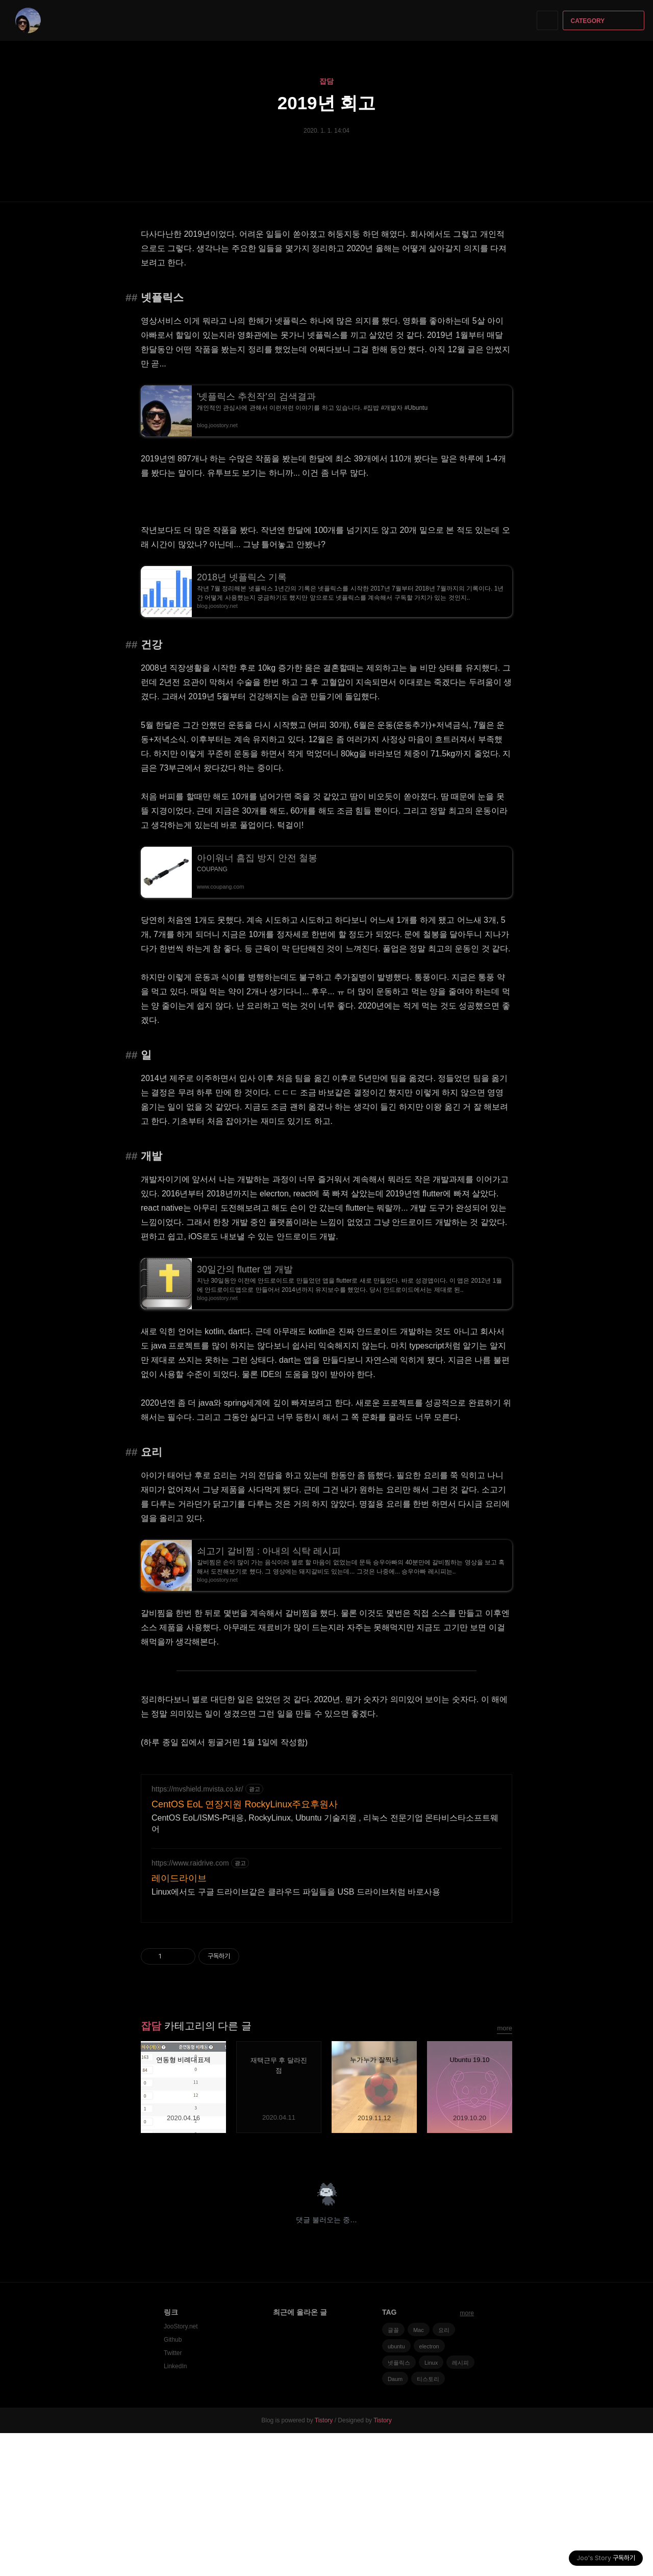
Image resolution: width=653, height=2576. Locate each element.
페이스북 (469, 2294)
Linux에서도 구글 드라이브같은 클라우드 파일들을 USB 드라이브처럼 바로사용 (296, 2034)
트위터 (504, 2294)
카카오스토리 (487, 2294)
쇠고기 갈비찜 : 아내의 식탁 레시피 (269, 1551)
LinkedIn (175, 2509)
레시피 (460, 2506)
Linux (431, 2506)
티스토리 (428, 2522)
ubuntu (396, 2489)
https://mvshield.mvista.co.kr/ (197, 1932)
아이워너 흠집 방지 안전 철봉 (257, 858)
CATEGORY (605, 20)
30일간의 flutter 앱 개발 (245, 1269)
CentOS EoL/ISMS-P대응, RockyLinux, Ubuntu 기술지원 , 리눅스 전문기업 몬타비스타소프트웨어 (325, 1966)
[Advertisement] (326, 1835)
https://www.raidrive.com (190, 2006)
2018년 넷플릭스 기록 (242, 577)
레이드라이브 (179, 2021)
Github (173, 2482)
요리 (443, 2473)
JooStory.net (180, 2469)
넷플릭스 (399, 2506)
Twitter (173, 2495)
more (504, 2171)
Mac (418, 2473)
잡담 (326, 81)
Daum (395, 2522)
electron (429, 2489)
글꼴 (393, 2473)
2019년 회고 (327, 103)
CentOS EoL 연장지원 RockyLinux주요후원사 (245, 1947)
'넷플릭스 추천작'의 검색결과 (256, 396)
